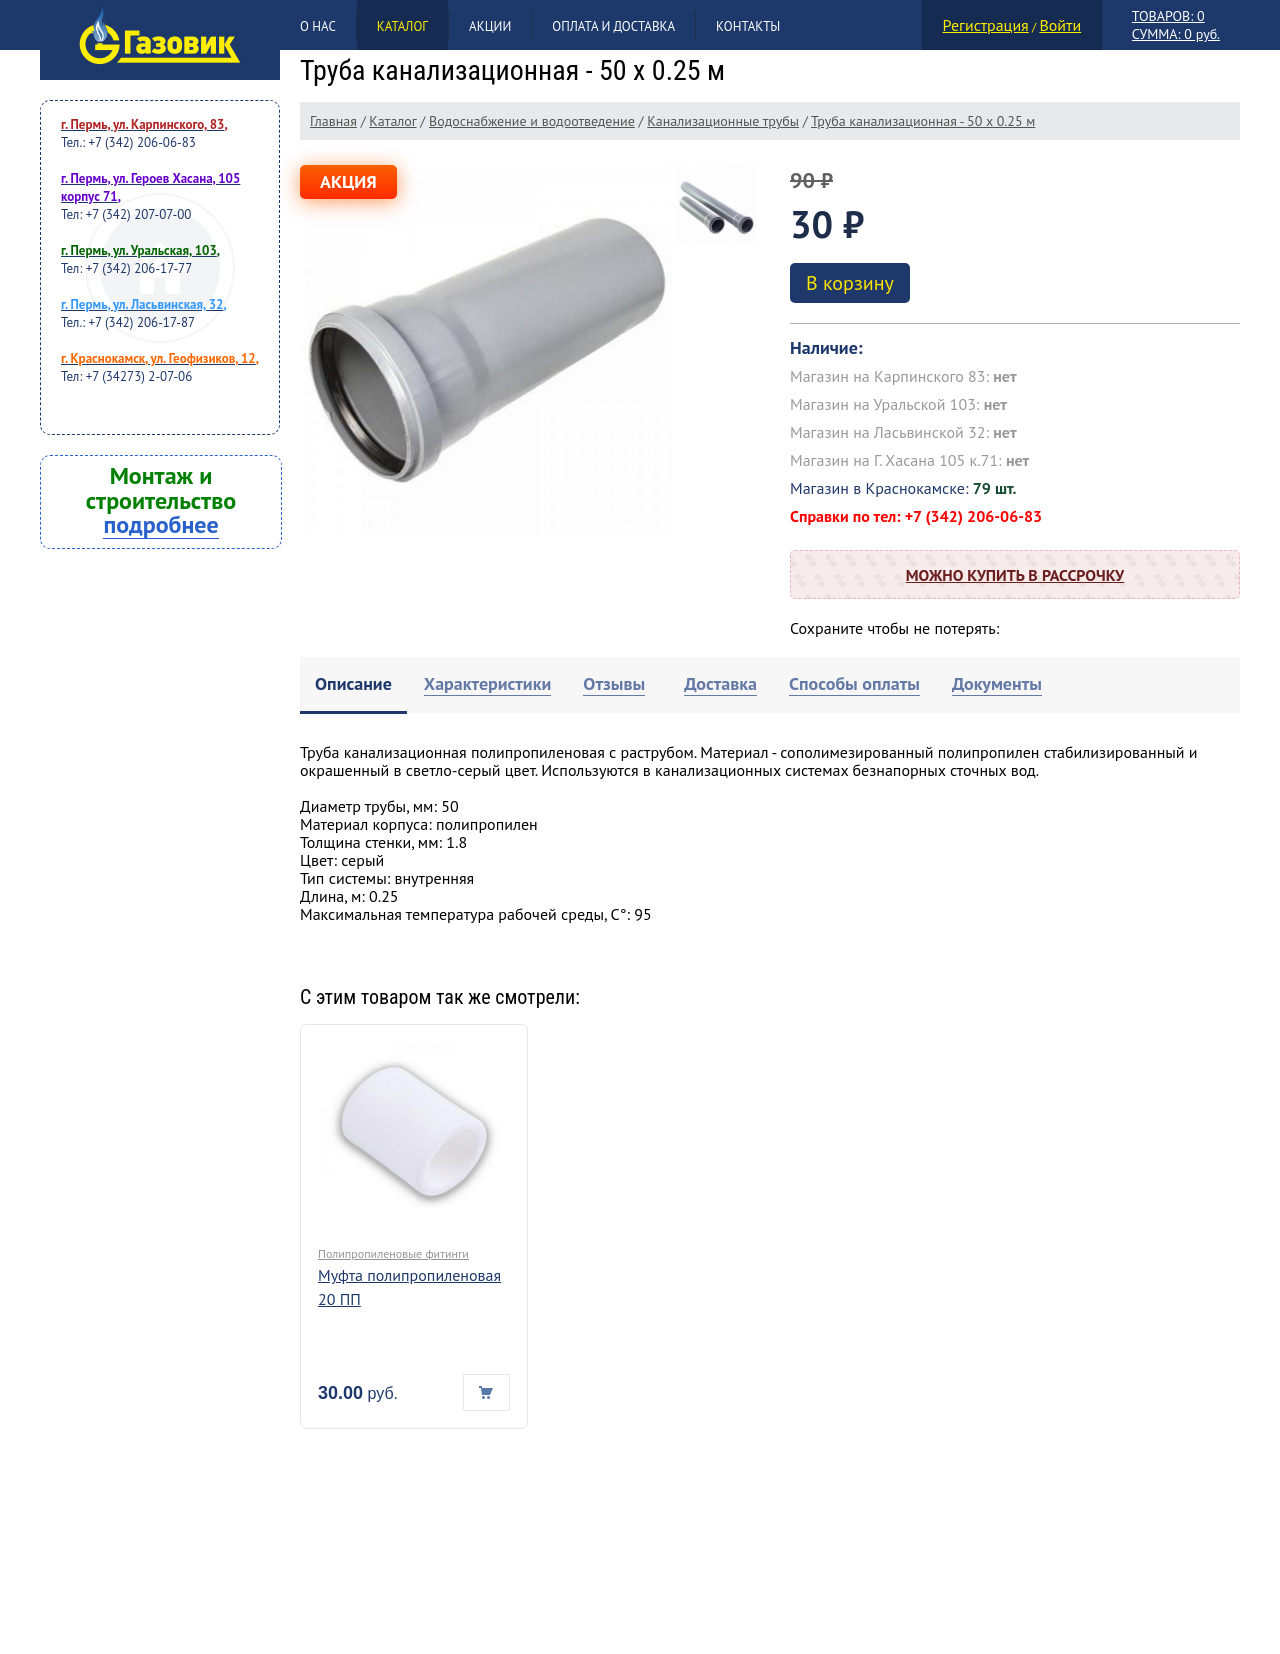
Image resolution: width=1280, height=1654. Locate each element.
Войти (1060, 25)
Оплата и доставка (613, 26)
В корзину (850, 283)
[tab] (353, 685)
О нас (318, 26)
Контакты (748, 26)
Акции (490, 26)
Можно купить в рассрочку (1015, 575)
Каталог (402, 26)
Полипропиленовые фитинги (393, 1253)
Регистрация (986, 25)
